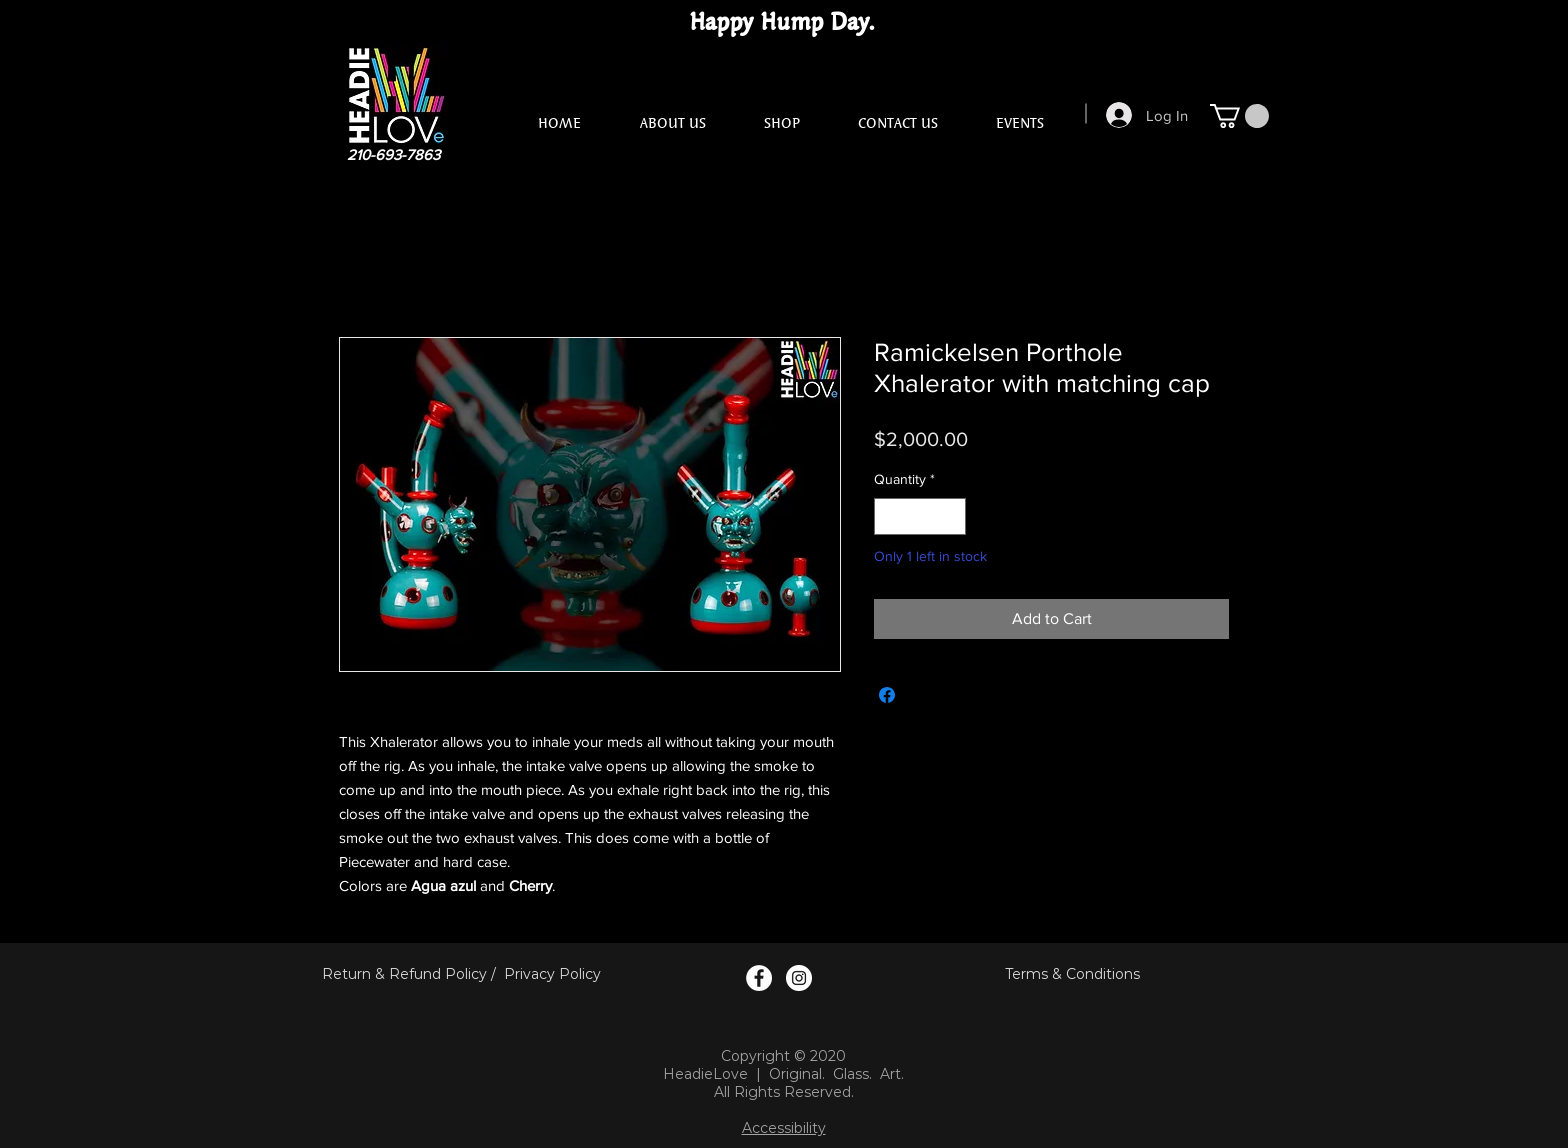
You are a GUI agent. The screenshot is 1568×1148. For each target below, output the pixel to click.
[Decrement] (889, 516)
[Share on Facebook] (887, 695)
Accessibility (784, 1128)
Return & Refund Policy (404, 974)
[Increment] (950, 516)
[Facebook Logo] (759, 978)
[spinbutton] (920, 516)
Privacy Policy (552, 974)
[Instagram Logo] (799, 978)
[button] (1239, 116)
